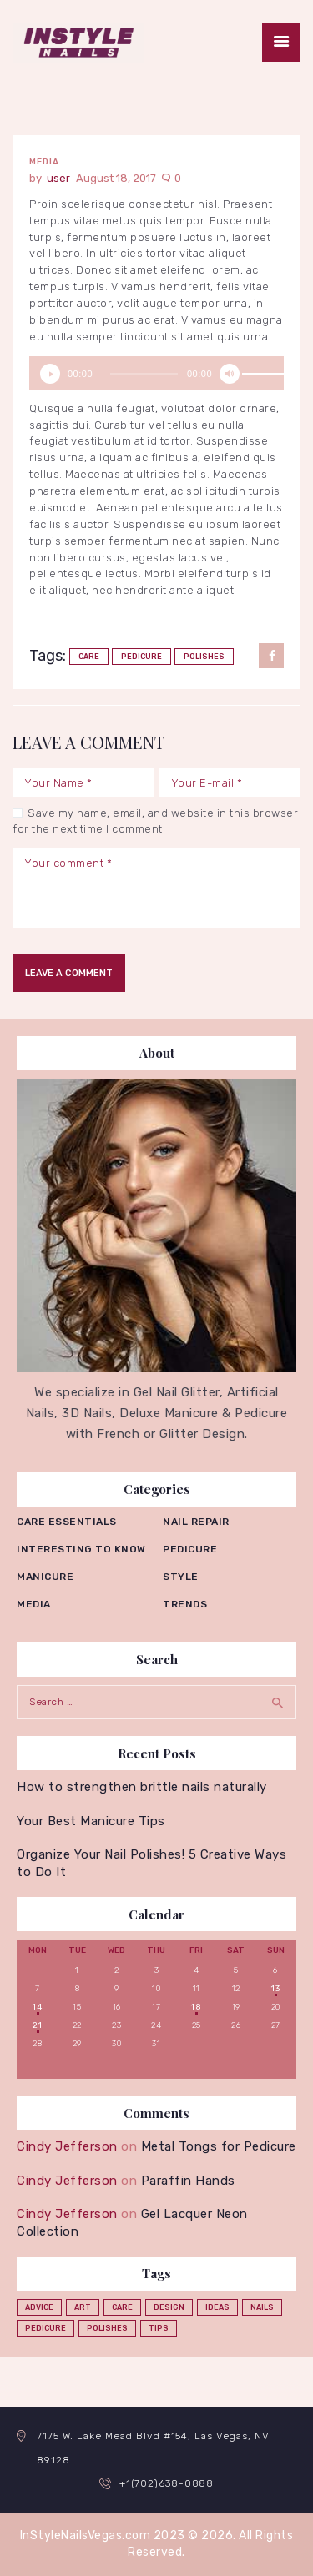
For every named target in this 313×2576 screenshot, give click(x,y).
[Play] (50, 374)
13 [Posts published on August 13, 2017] (275, 1989)
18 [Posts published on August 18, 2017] (196, 2007)
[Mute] (230, 374)
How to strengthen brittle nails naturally (142, 1786)
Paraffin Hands (188, 2180)
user (60, 178)
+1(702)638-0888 (167, 2483)
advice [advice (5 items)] (39, 2307)
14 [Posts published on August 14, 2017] (37, 2007)
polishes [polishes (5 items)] (107, 2328)
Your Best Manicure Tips (91, 1821)
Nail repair (196, 1521)
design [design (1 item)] (169, 2307)
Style (181, 1576)
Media (44, 162)
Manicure (45, 1576)
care (88, 656)
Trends (185, 1604)
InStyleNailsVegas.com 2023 (102, 2535)
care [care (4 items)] (122, 2307)
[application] (156, 373)
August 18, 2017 (116, 178)
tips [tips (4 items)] (159, 2328)
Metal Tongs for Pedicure (218, 2146)
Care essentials (67, 1521)
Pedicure (190, 1549)
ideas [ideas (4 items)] (217, 2307)
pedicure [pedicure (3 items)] (45, 2328)
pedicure (141, 656)
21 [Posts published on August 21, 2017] (37, 2025)
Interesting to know (81, 1549)
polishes (204, 656)
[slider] (144, 374)
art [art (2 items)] (82, 2307)
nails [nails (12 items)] (262, 2307)
